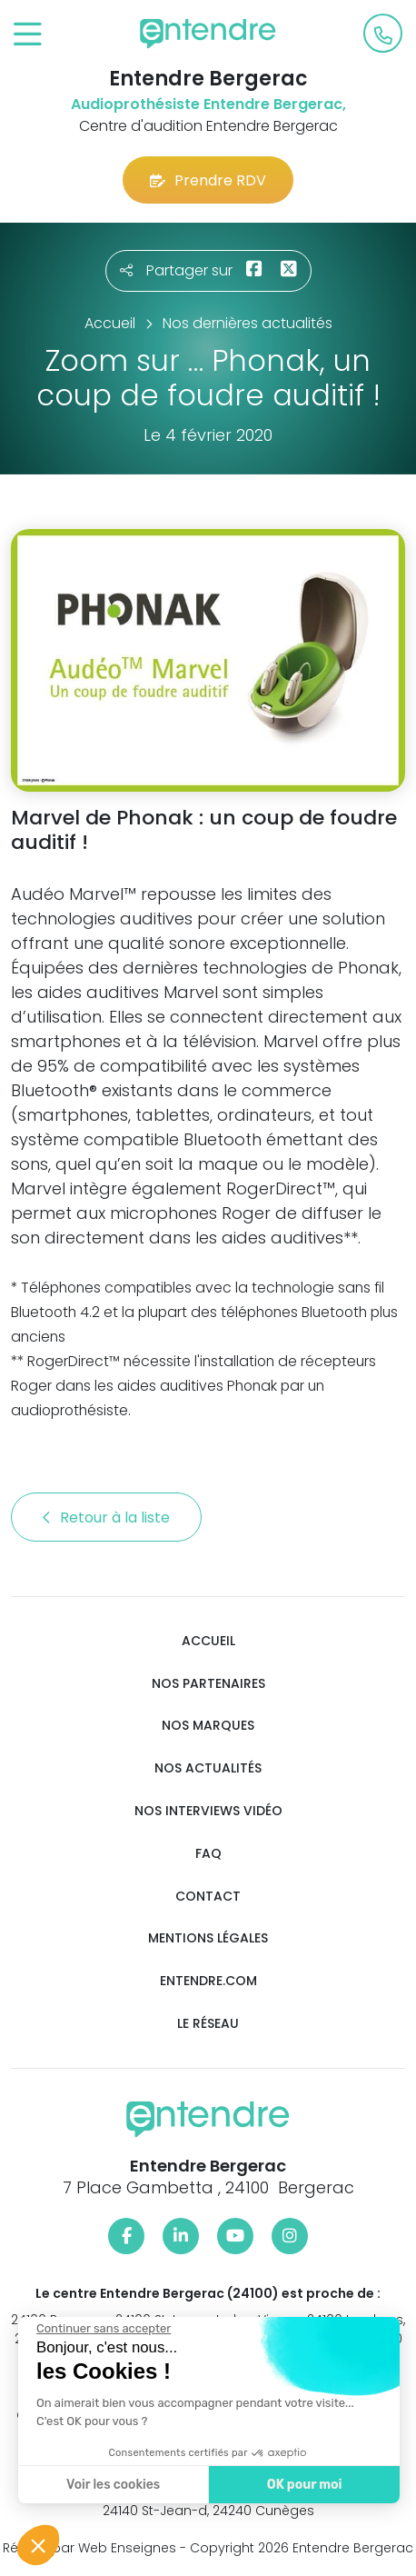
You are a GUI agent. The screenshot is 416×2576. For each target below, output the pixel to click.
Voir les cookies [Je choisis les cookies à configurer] (111, 2484)
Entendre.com (208, 1981)
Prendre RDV (208, 180)
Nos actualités (208, 1768)
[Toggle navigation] (28, 35)
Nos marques (208, 1725)
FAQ (208, 1854)
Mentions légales (208, 1938)
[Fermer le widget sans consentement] (101, 2329)
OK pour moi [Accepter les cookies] (302, 2484)
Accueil (208, 1641)
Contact (208, 1896)
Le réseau (208, 2024)
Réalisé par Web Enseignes (89, 2548)
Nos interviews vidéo (208, 1811)
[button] (38, 2545)
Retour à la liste (106, 1517)
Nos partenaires (208, 1684)
